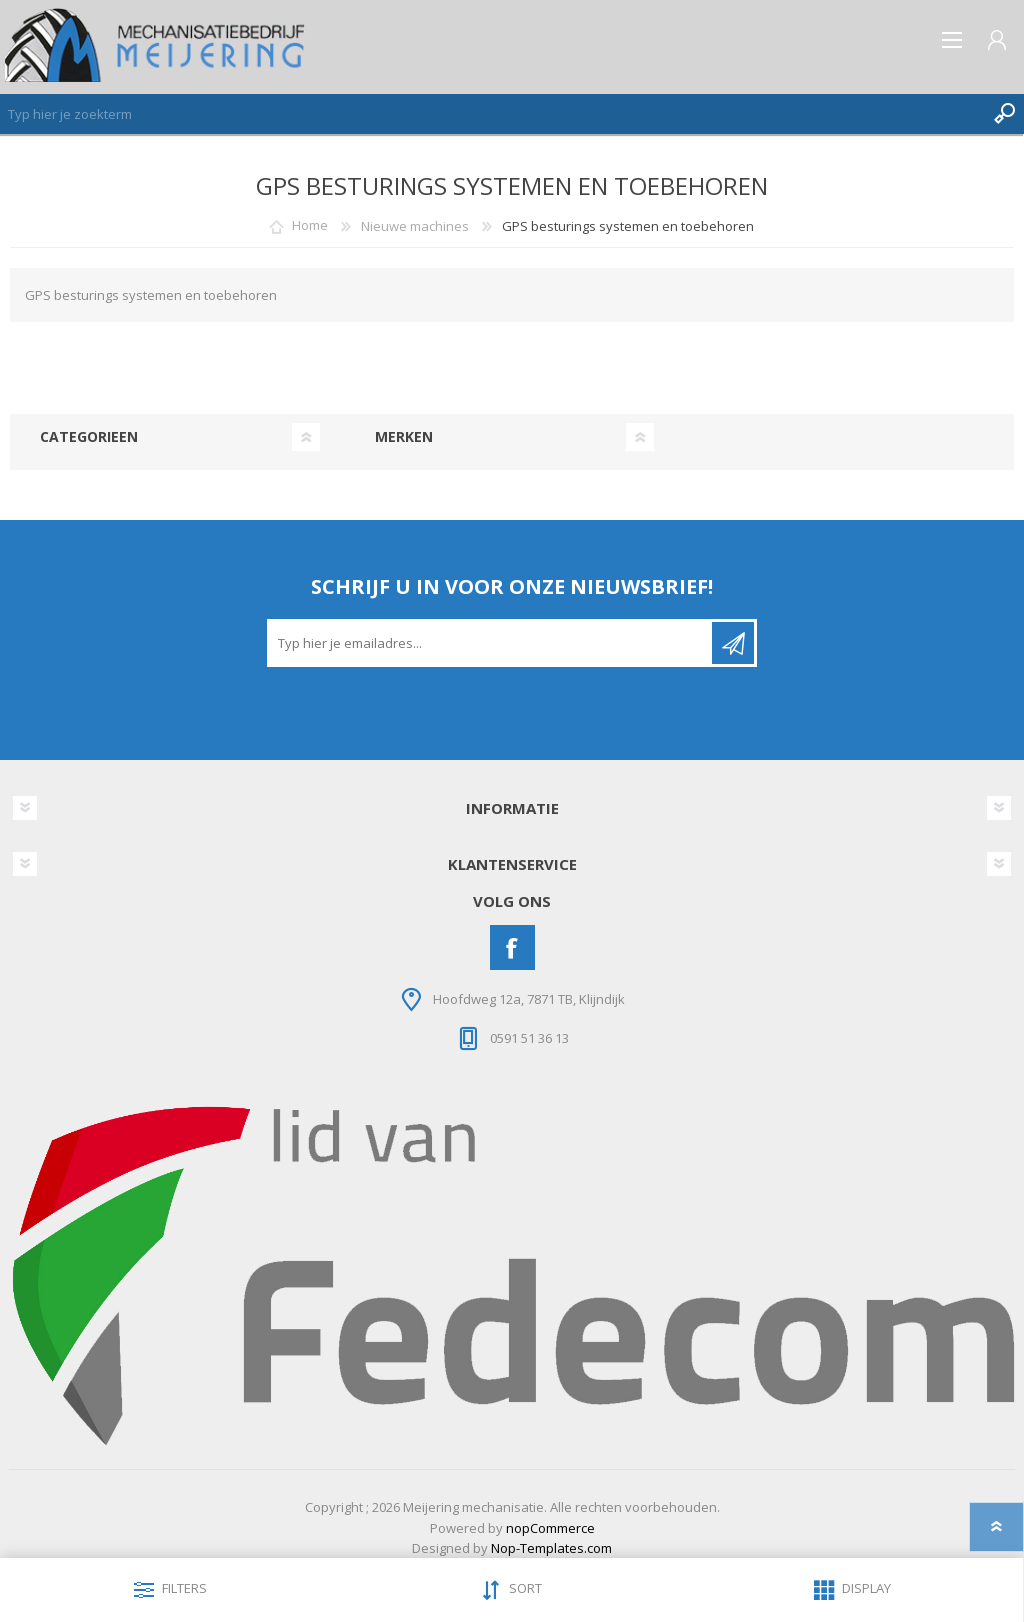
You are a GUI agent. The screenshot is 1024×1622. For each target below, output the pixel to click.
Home (310, 226)
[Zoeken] (492, 114)
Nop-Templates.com (551, 1548)
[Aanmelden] (491, 643)
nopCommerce (550, 1528)
